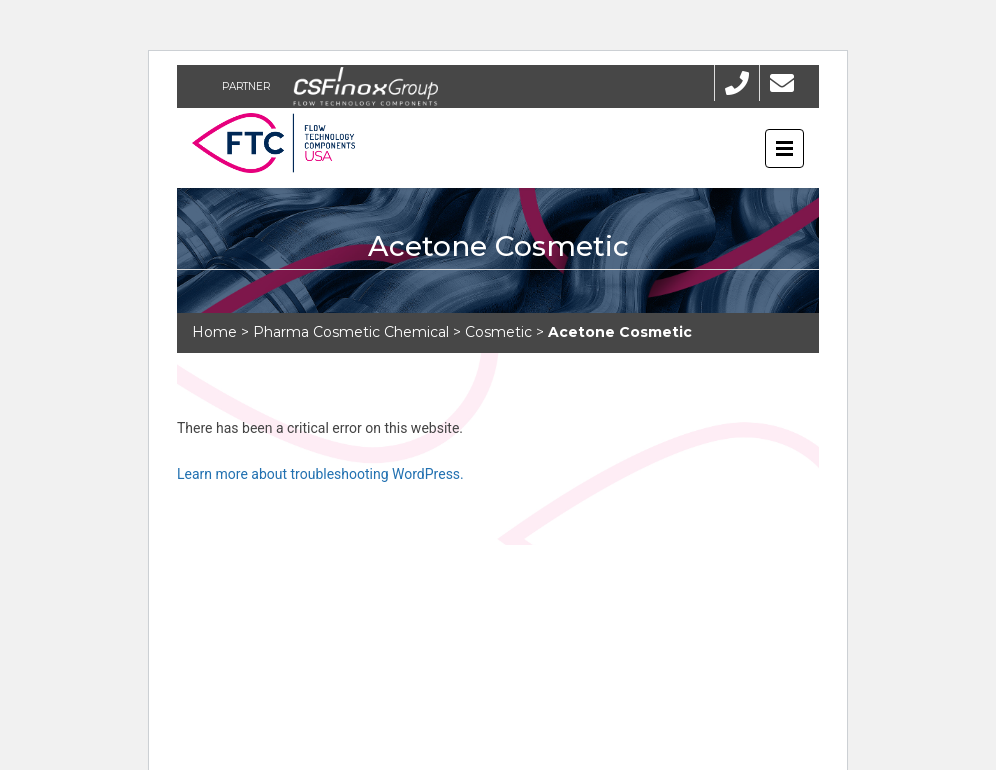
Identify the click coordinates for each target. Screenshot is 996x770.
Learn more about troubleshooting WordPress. (320, 474)
